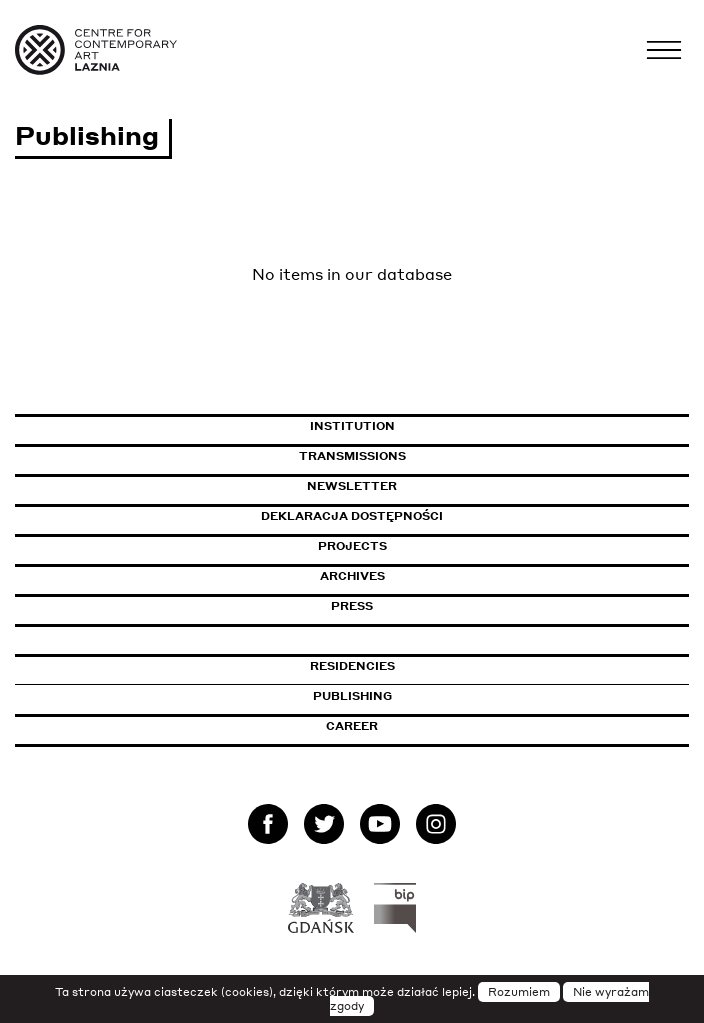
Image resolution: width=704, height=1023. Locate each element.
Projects (352, 546)
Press (352, 606)
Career (352, 726)
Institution (352, 426)
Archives (352, 576)
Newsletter (352, 486)
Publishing (352, 696)
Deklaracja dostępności (352, 516)
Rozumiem (519, 992)
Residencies (352, 666)
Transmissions (438, 456)
